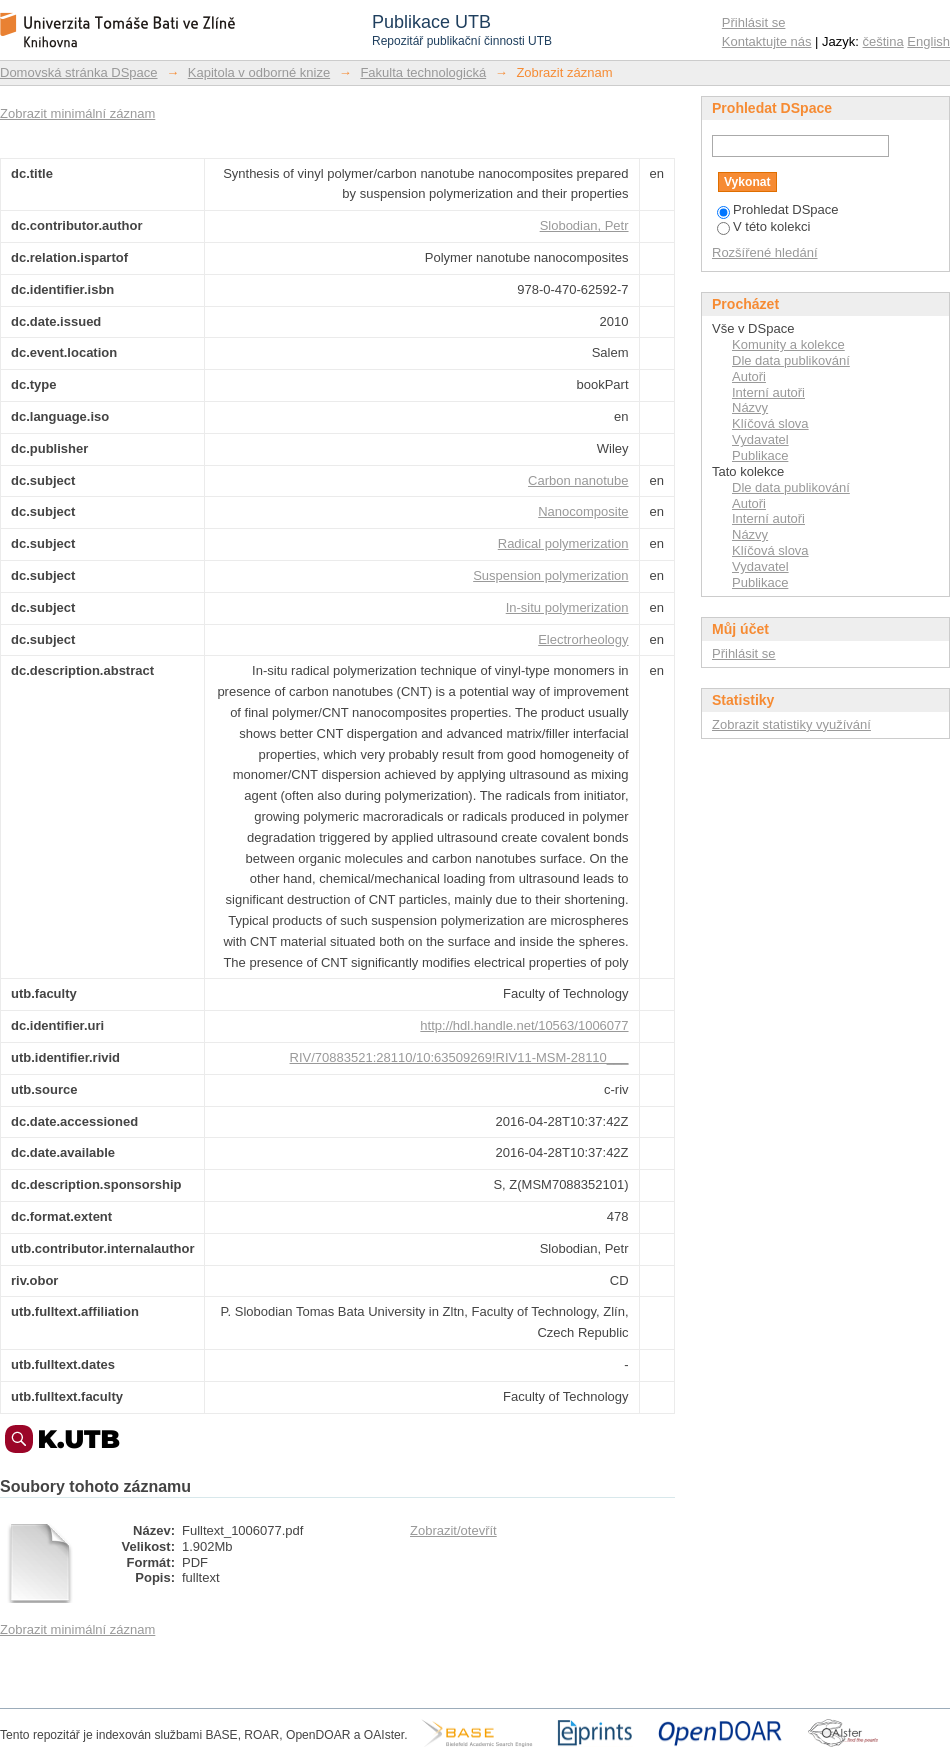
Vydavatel (760, 439)
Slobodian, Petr (584, 225)
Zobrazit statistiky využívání (791, 724)
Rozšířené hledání (765, 252)
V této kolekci (763, 226)
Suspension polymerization (550, 575)
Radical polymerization (563, 543)
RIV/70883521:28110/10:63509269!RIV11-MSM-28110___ (459, 1057)
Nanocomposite (583, 511)
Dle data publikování (791, 360)
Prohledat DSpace (778, 209)
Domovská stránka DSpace (79, 72)
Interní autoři (768, 392)
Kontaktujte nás (767, 41)
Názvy (750, 407)
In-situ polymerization (567, 607)
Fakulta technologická (423, 72)
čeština (883, 41)
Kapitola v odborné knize (259, 72)
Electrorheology (583, 639)
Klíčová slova (770, 423)
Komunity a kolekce (788, 344)
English (928, 41)
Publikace (760, 455)
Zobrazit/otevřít (453, 1530)
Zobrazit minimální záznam (77, 113)
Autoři (749, 376)
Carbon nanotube (578, 480)
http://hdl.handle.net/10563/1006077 (524, 1025)
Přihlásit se (754, 22)
